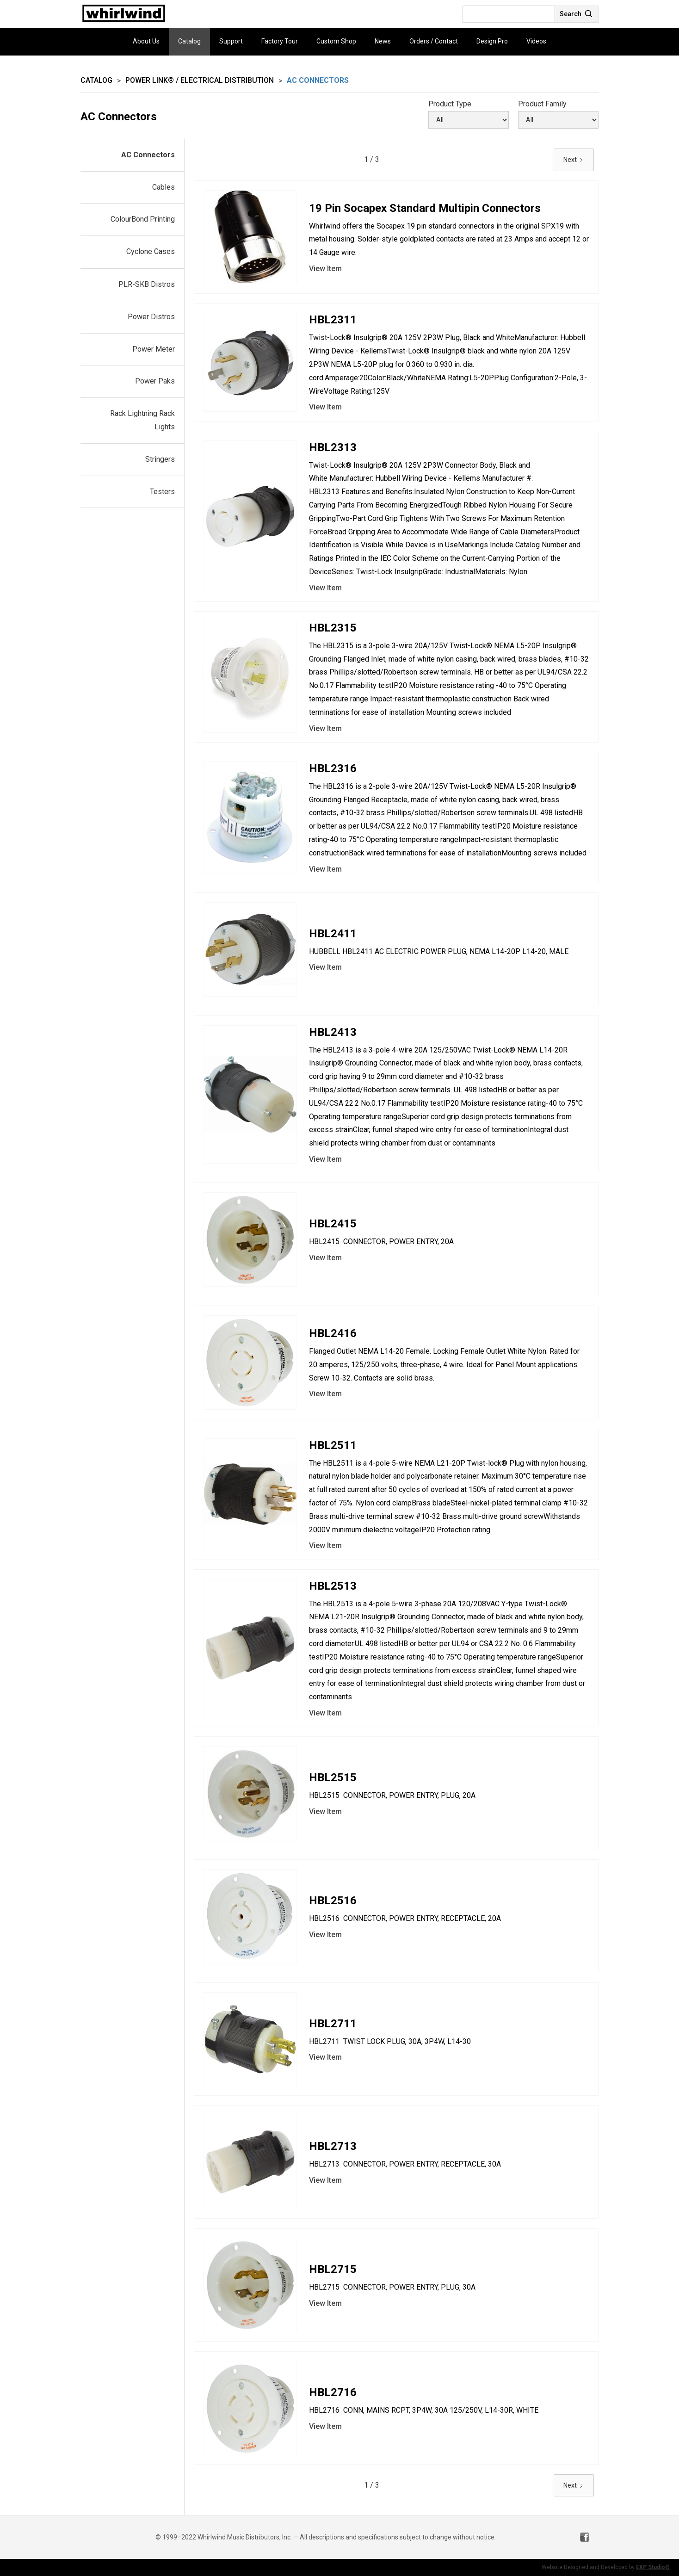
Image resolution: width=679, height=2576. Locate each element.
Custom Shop (336, 41)
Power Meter (153, 349)
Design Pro (492, 41)
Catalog (189, 41)
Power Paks (155, 381)
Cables (163, 187)
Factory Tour (279, 41)
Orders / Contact (433, 41)
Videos (536, 41)
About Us (146, 41)
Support (231, 41)
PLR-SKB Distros (146, 284)
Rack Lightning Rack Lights (142, 420)
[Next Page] (574, 160)
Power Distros (151, 316)
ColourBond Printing (143, 219)
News (383, 41)
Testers (162, 491)
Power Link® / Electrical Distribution (199, 80)
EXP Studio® (653, 2567)
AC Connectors (148, 154)
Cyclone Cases (150, 251)
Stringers (160, 459)
